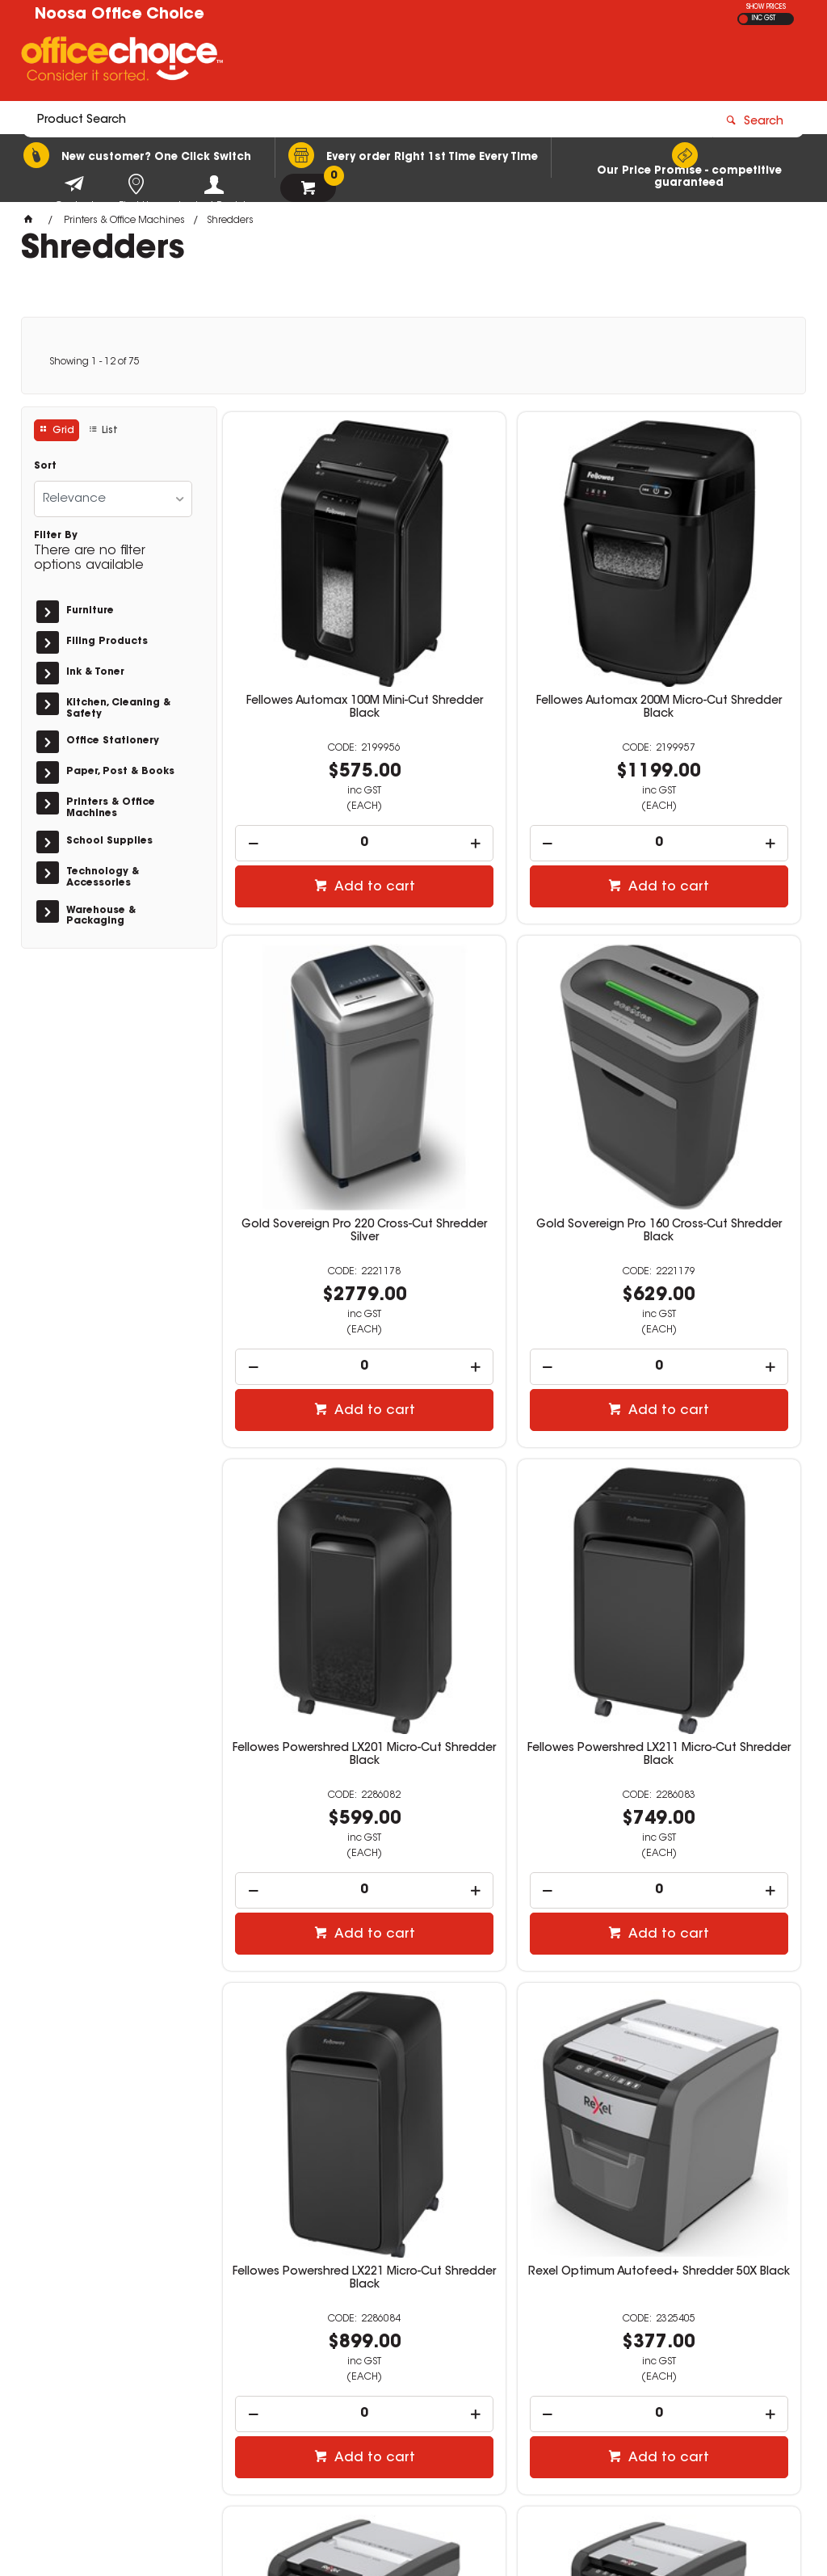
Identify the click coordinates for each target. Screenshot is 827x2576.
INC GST (763, 18)
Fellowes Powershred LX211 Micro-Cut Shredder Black (707, 1063)
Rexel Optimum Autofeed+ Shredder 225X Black (511, 1949)
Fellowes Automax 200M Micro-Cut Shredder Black (512, 621)
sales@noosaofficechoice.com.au (673, 2371)
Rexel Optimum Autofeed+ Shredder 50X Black (511, 1506)
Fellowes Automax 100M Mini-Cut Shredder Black (315, 621)
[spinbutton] (315, 756)
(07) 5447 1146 (626, 2356)
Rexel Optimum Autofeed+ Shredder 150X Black (315, 1949)
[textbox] (319, 62)
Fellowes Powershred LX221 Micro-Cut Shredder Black (315, 1506)
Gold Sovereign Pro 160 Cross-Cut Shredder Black (315, 1063)
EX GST (743, 19)
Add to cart (324, 799)
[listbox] (113, 499)
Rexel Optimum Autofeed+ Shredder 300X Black (707, 1949)
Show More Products (519, 2197)
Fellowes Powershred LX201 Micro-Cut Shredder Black (511, 1063)
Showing (94, 362)
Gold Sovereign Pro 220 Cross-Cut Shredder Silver (708, 621)
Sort (45, 466)
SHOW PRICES (766, 7)
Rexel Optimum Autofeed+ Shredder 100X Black (707, 1506)
